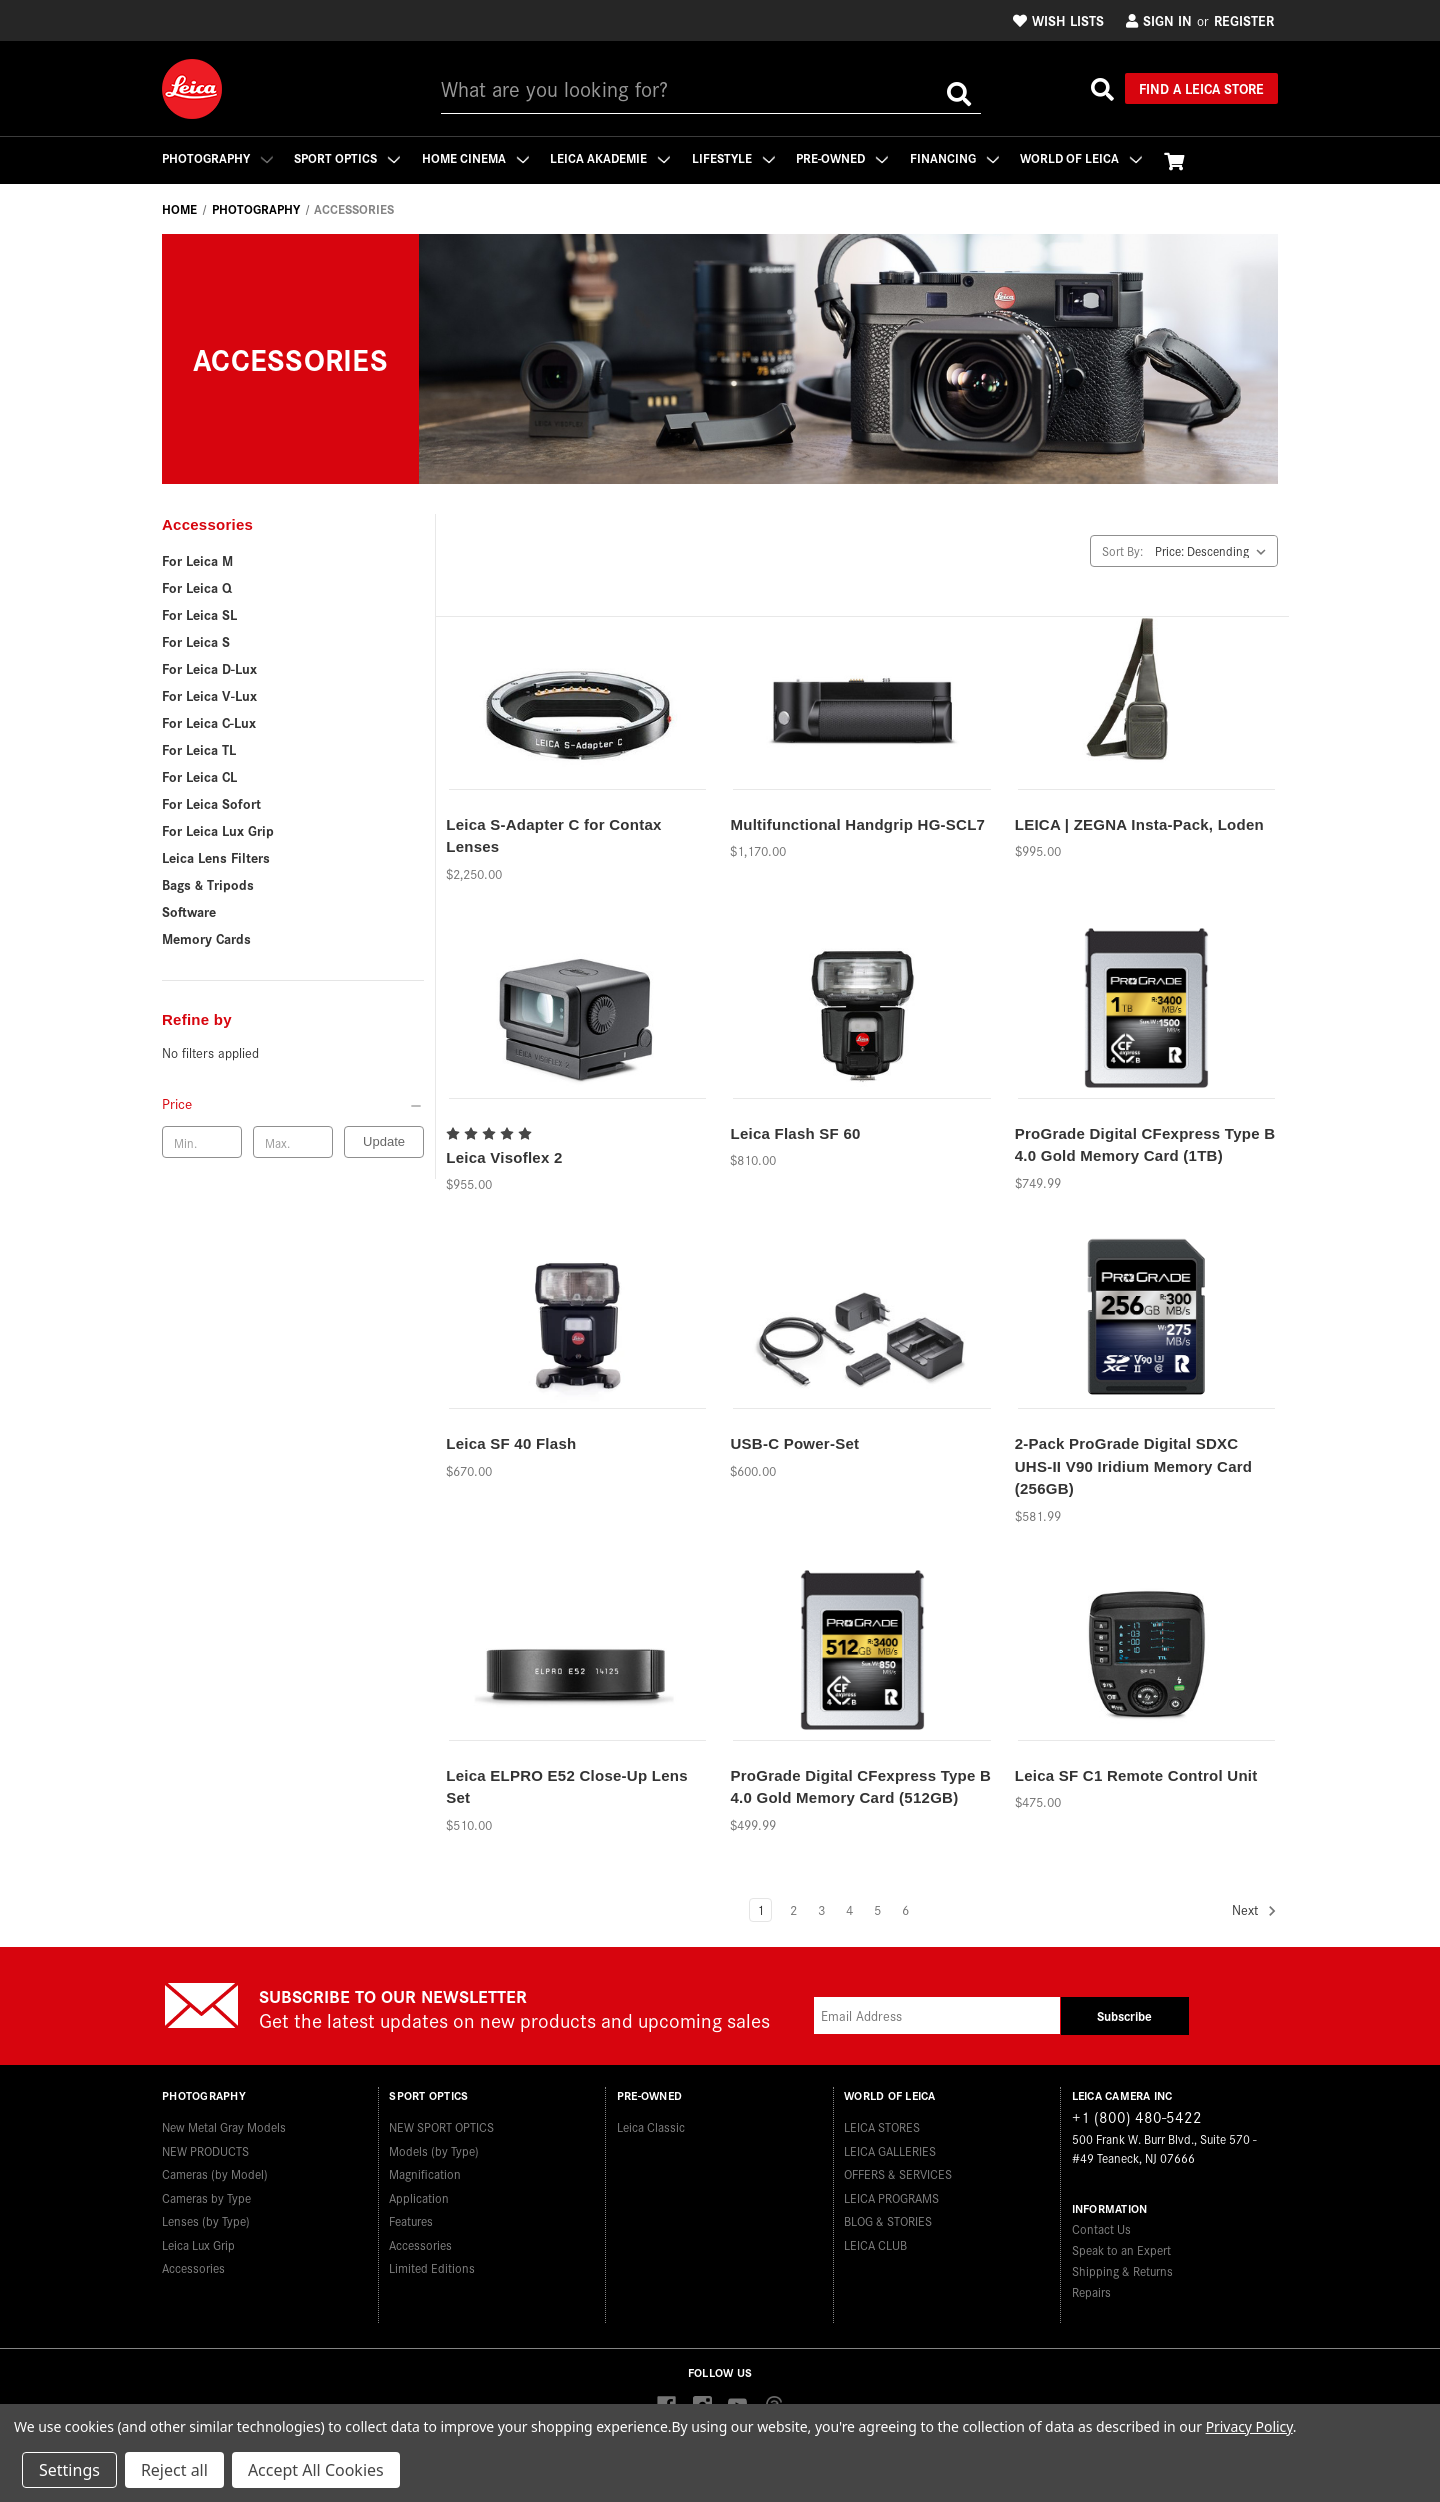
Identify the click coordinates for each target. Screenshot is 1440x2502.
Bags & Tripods (208, 884)
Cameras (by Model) (215, 2173)
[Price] (293, 1103)
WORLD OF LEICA (1085, 157)
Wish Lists (1058, 20)
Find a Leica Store (1201, 88)
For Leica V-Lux (209, 695)
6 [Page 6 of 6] (905, 1909)
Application (419, 2196)
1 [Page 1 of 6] (760, 1909)
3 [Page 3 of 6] (821, 1909)
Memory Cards (206, 938)
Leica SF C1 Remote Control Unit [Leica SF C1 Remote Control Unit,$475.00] (1136, 1775)
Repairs (1091, 2291)
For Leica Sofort (211, 803)
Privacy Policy (1249, 2426)
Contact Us (1101, 2228)
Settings (69, 2470)
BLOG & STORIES (888, 2220)
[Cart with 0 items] (1178, 160)
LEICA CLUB (875, 2243)
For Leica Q (197, 587)
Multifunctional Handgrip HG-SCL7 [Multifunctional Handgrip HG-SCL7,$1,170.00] (857, 824)
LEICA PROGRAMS (891, 2196)
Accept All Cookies (316, 2470)
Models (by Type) (434, 2149)
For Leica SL (199, 614)
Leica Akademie (612, 157)
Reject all (174, 2470)
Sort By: (1122, 550)
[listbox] (1214, 551)
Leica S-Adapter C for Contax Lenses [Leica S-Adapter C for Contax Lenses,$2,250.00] (553, 836)
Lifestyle (735, 157)
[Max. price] (293, 1142)
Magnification (425, 2173)
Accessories (193, 2267)
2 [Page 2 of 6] (793, 1909)
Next (1254, 1910)
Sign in (1159, 20)
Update (384, 1141)
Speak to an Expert (1121, 2249)
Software (189, 911)
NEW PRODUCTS (205, 2149)
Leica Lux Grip (198, 2243)
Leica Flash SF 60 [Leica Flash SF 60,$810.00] (795, 1133)
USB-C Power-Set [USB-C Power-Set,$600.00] (794, 1443)
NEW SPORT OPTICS (441, 2126)
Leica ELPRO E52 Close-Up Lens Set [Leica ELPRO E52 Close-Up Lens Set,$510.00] (567, 1787)
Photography (217, 157)
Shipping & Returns (1122, 2270)
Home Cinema (476, 157)
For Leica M (197, 560)
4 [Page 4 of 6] (849, 1909)
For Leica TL (199, 749)
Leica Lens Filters (216, 857)
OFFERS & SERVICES (898, 2173)
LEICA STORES (882, 2126)
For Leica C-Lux (209, 722)
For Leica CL (199, 776)
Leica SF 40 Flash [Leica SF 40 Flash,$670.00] (511, 1443)
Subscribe (1124, 2015)
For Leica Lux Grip (218, 830)
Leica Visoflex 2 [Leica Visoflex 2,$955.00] (504, 1157)
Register (1244, 20)
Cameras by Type (206, 2196)
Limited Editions (432, 2267)
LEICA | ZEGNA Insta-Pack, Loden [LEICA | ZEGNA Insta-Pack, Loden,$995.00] (1139, 824)
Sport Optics (348, 157)
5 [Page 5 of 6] (877, 1909)
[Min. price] (202, 1142)
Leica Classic (651, 2126)
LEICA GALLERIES (890, 2149)
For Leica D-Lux (209, 668)
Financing (957, 157)
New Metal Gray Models (224, 2126)
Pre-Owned (845, 157)
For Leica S (196, 641)
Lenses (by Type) (206, 2220)
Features (411, 2220)
